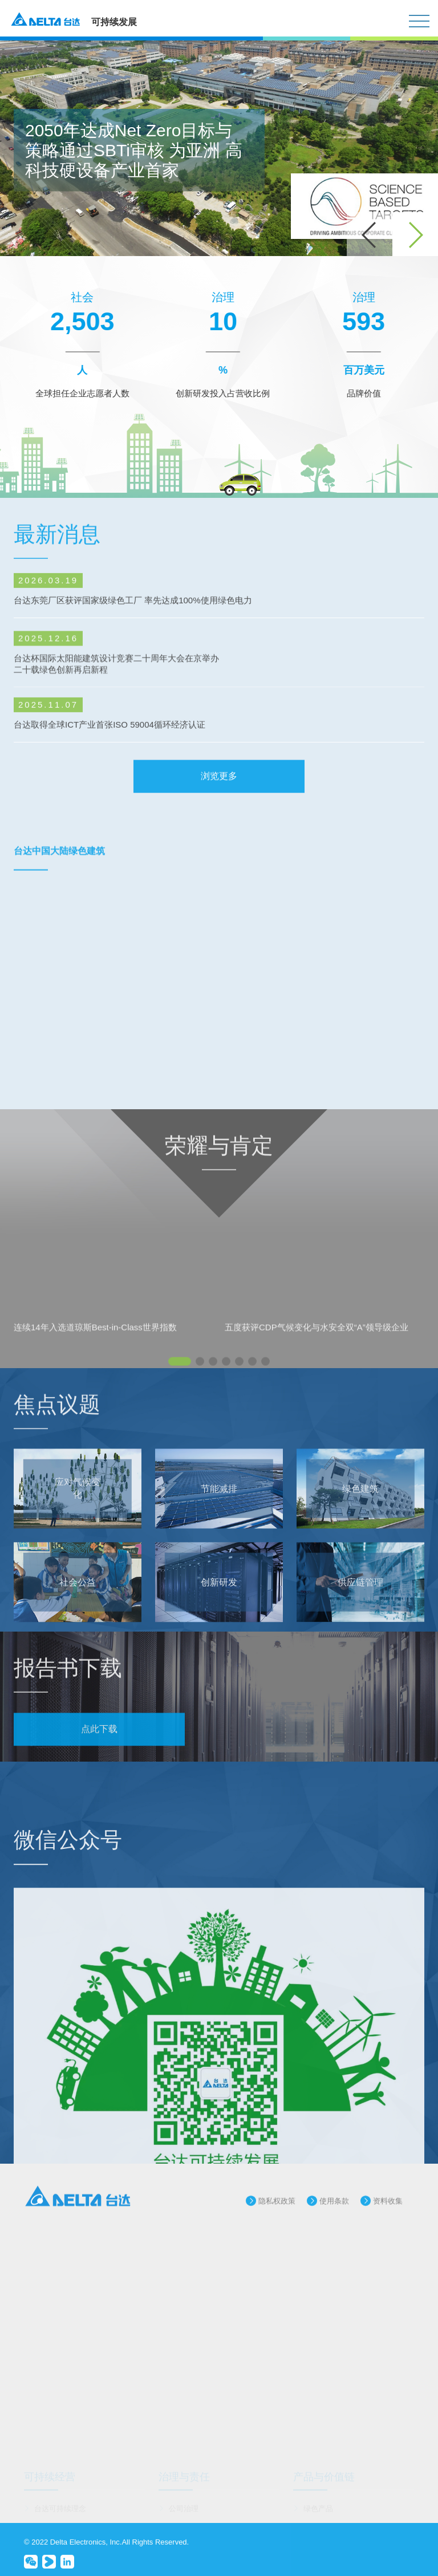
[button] (415, 235)
